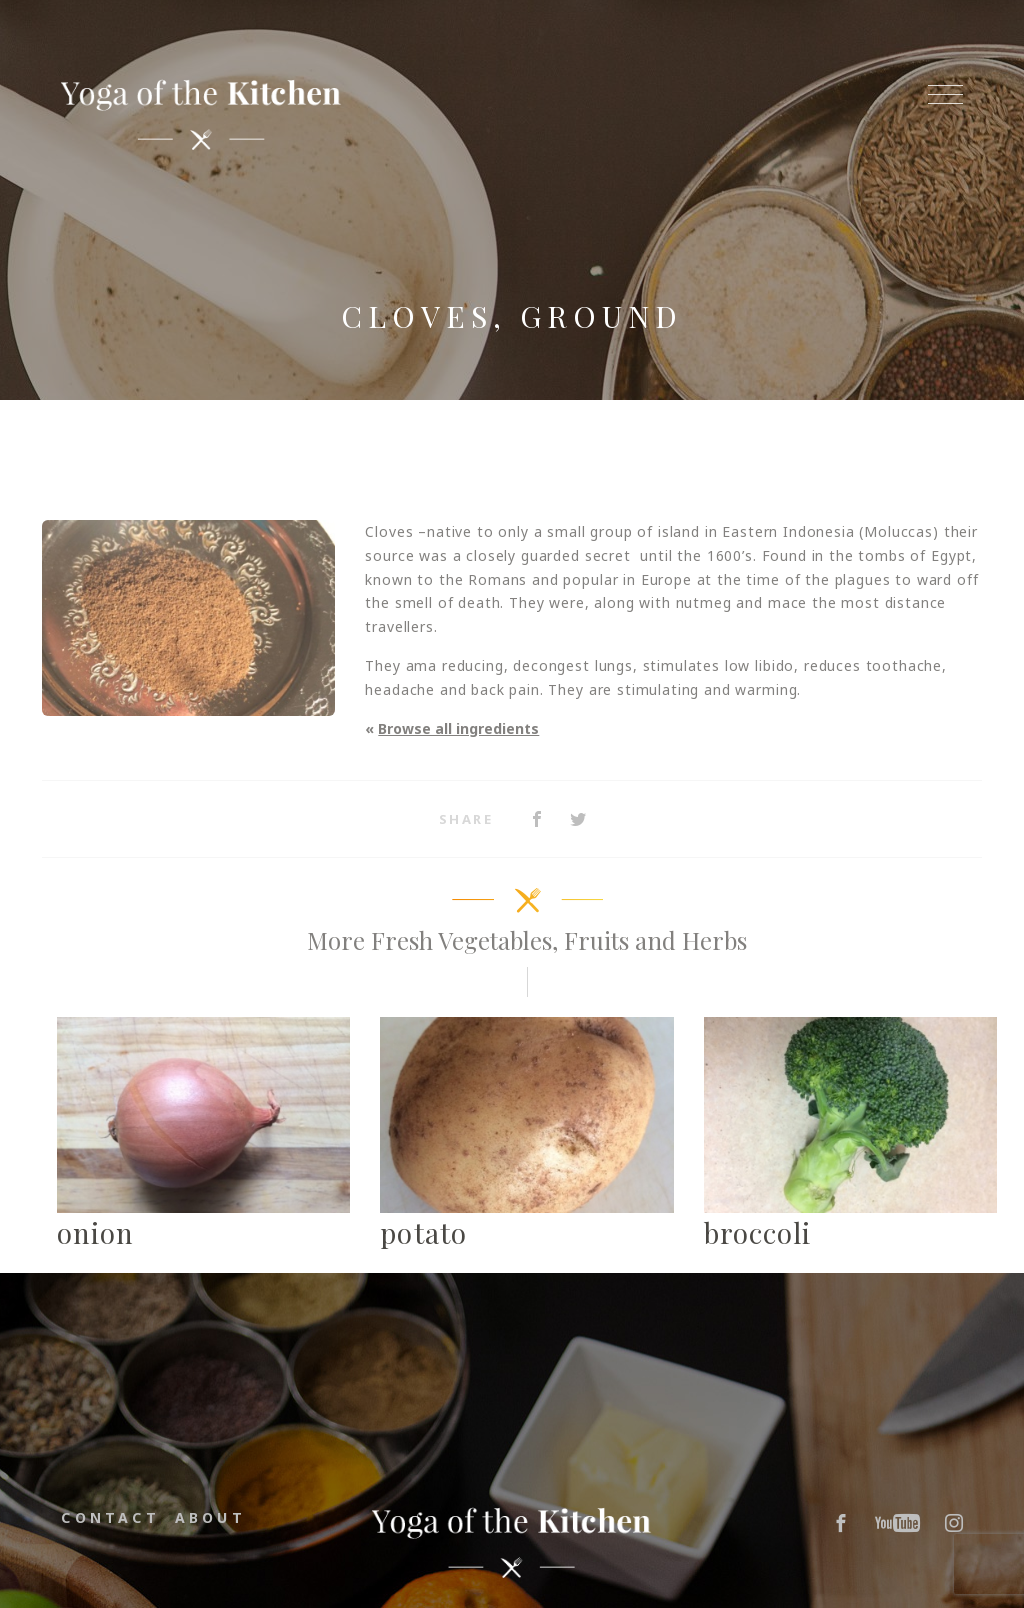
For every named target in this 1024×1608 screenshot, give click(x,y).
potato (423, 1232)
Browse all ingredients (458, 728)
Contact (110, 1518)
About (210, 1518)
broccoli (758, 1232)
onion (96, 1232)
